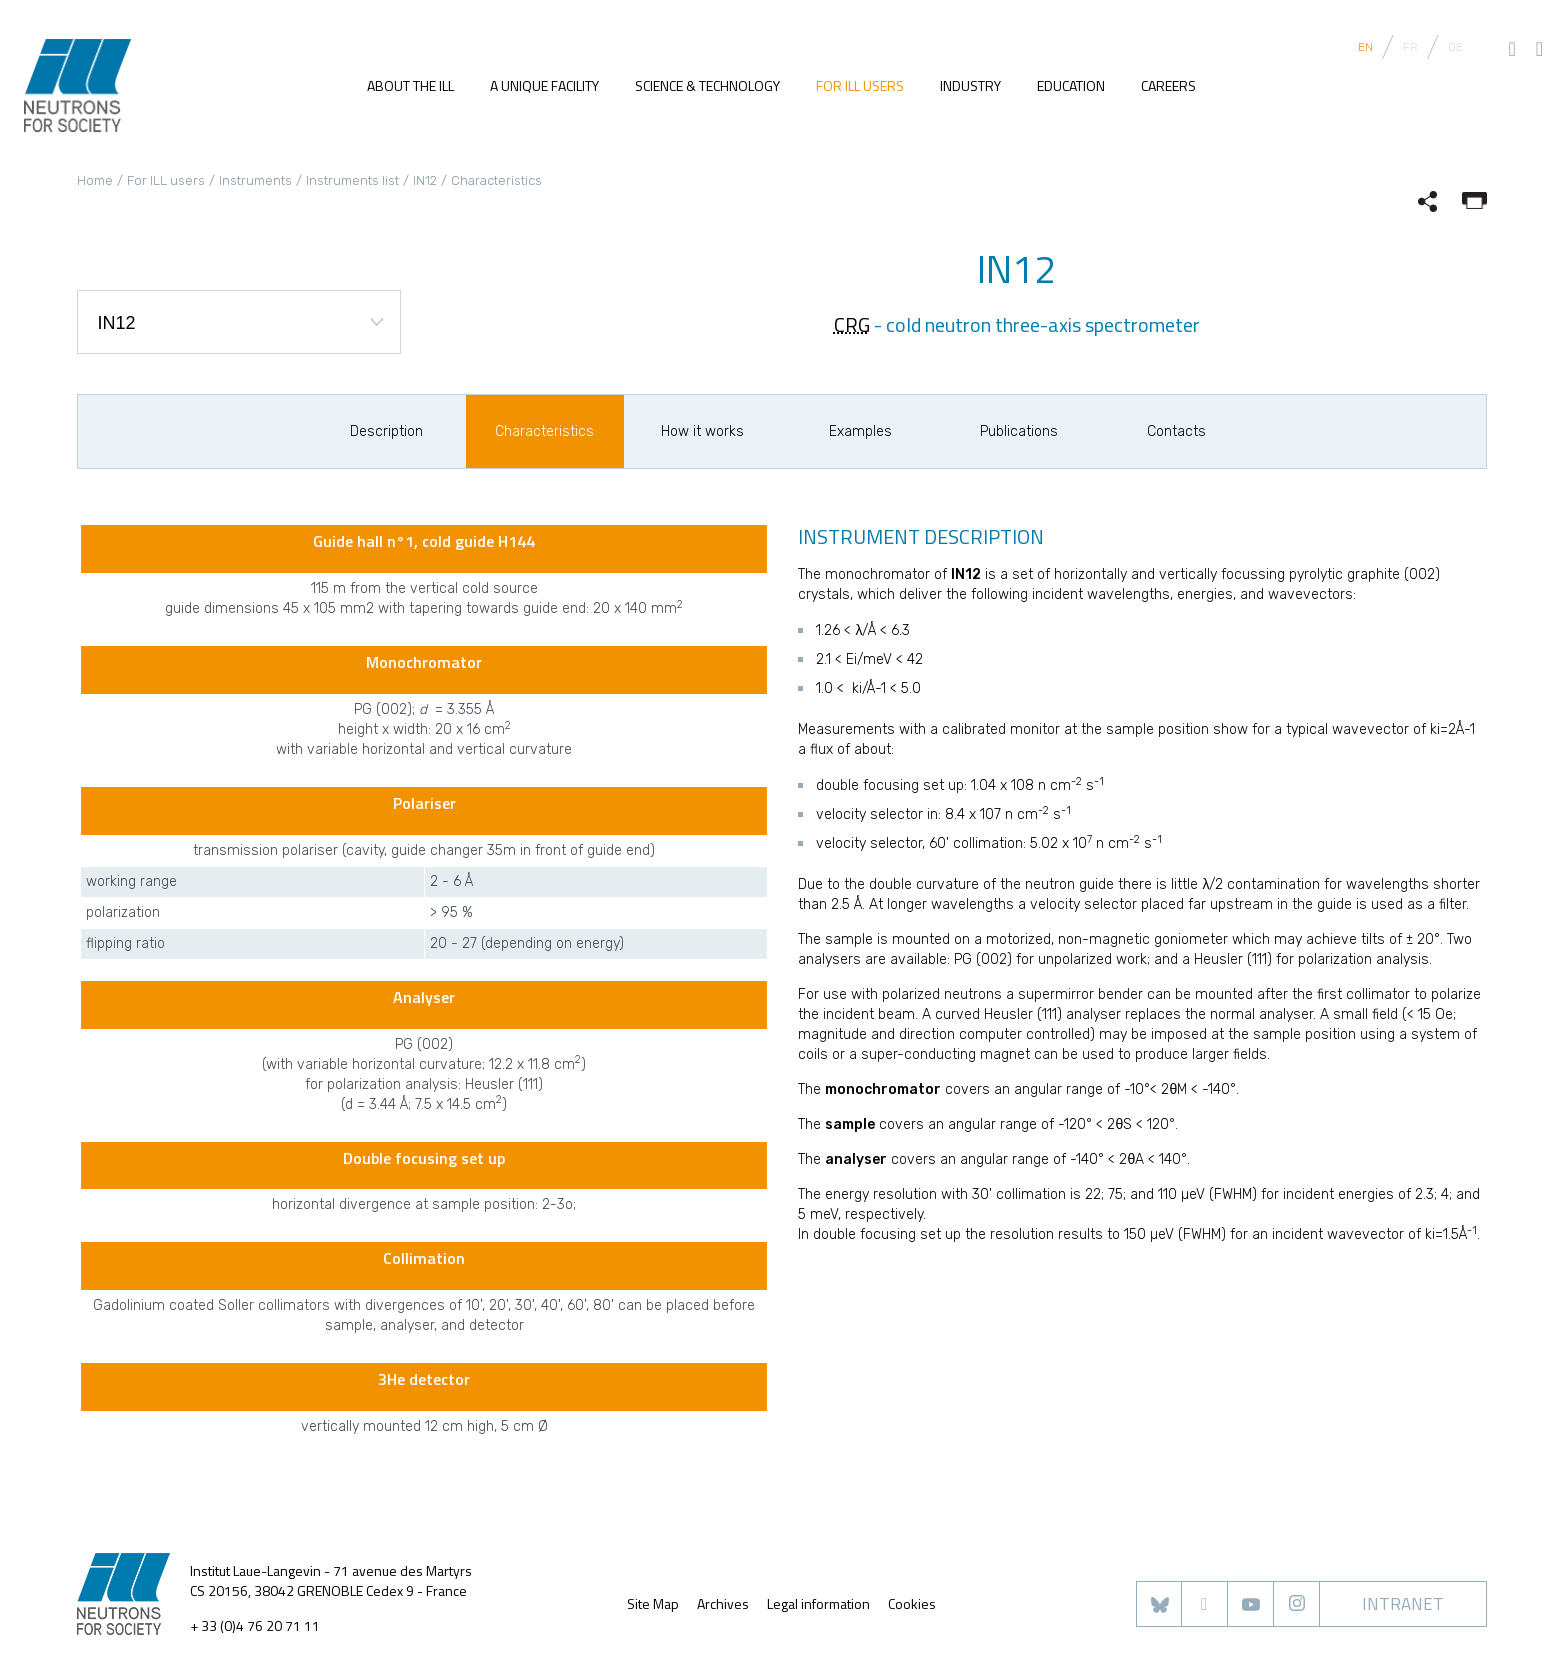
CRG (852, 324)
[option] (387, 432)
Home (95, 180)
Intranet (1403, 1604)
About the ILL (410, 86)
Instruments (255, 180)
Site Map (653, 1603)
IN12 (425, 180)
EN (1365, 47)
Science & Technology (707, 86)
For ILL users (860, 86)
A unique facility (544, 86)
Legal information (818, 1603)
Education (1071, 86)
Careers (1168, 86)
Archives (723, 1603)
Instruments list (352, 180)
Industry (970, 86)
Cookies (912, 1604)
